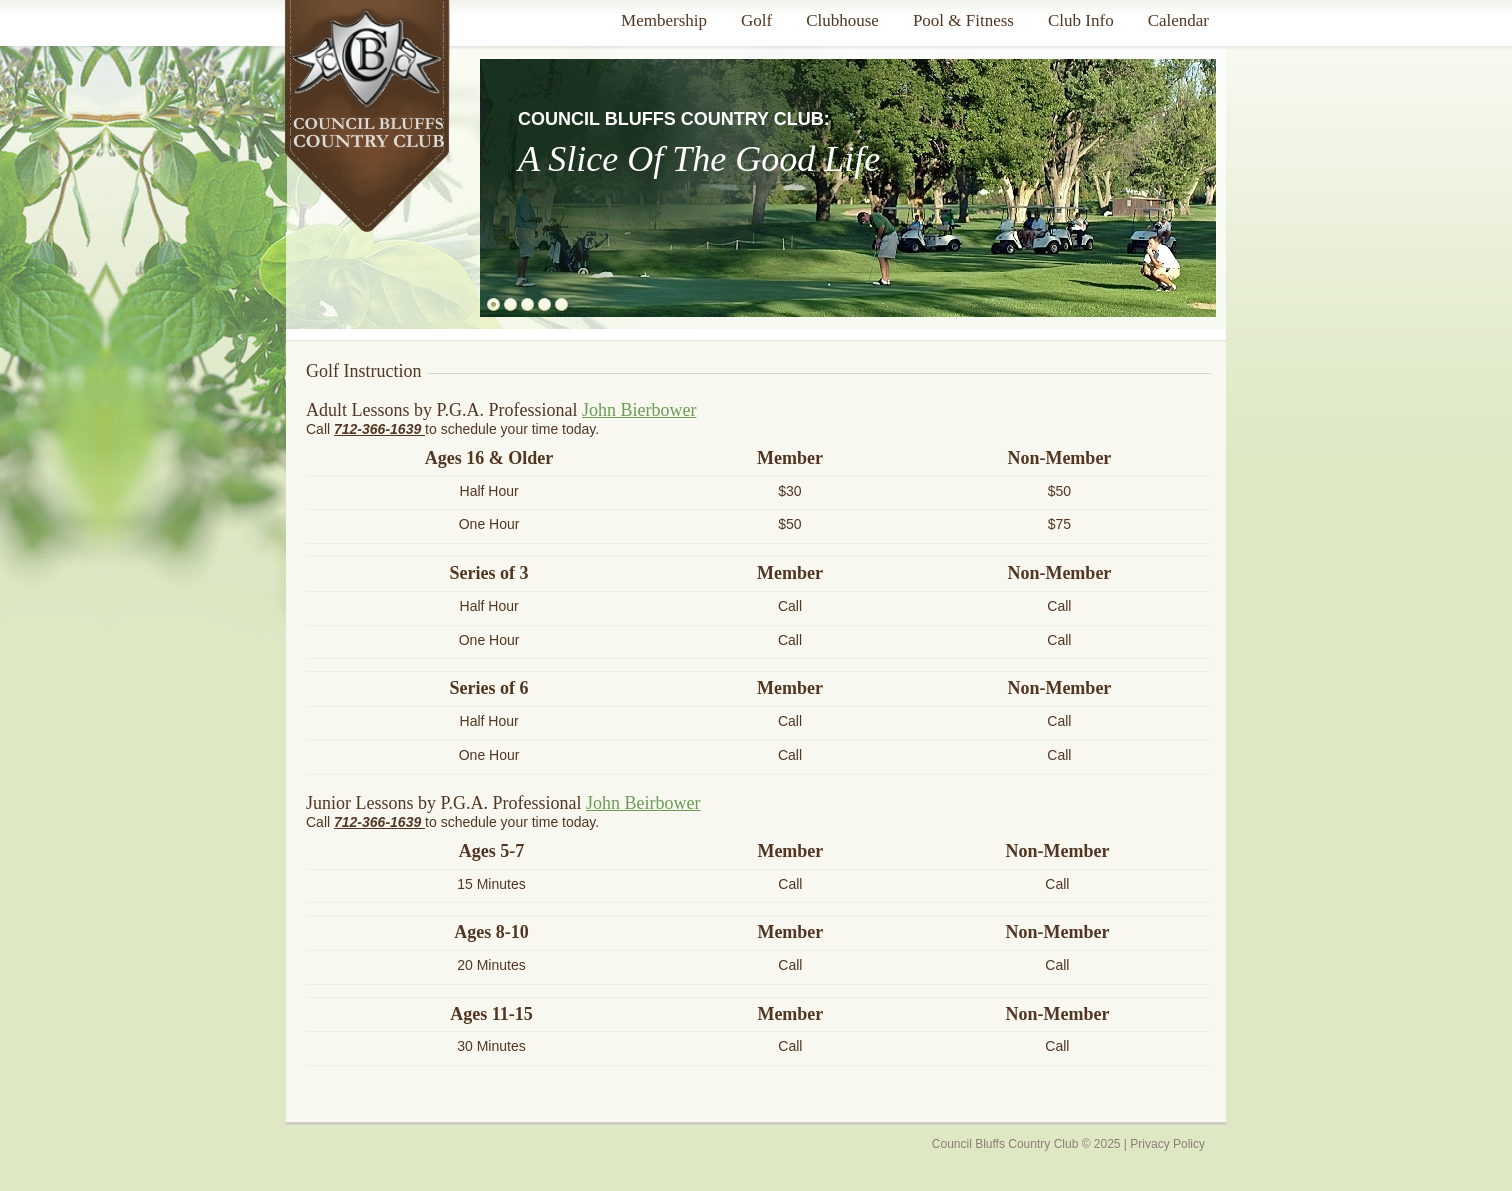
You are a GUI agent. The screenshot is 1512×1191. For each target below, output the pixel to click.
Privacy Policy (1167, 1144)
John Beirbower (643, 803)
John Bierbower (639, 410)
